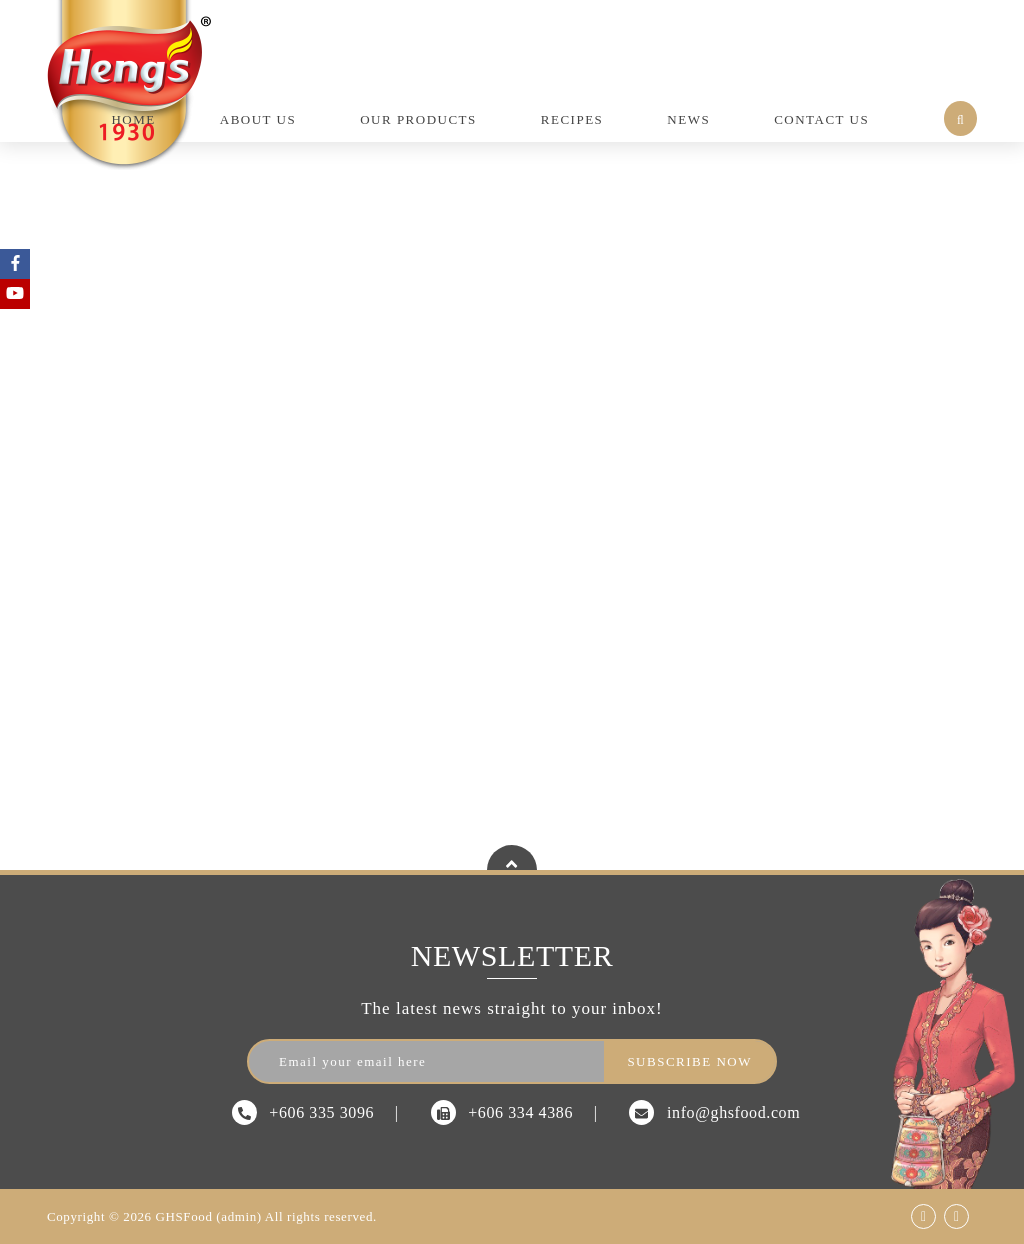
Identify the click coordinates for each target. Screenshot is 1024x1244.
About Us (258, 119)
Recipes (572, 119)
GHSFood (184, 1216)
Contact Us (821, 119)
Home (133, 119)
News (688, 119)
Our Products (418, 119)
